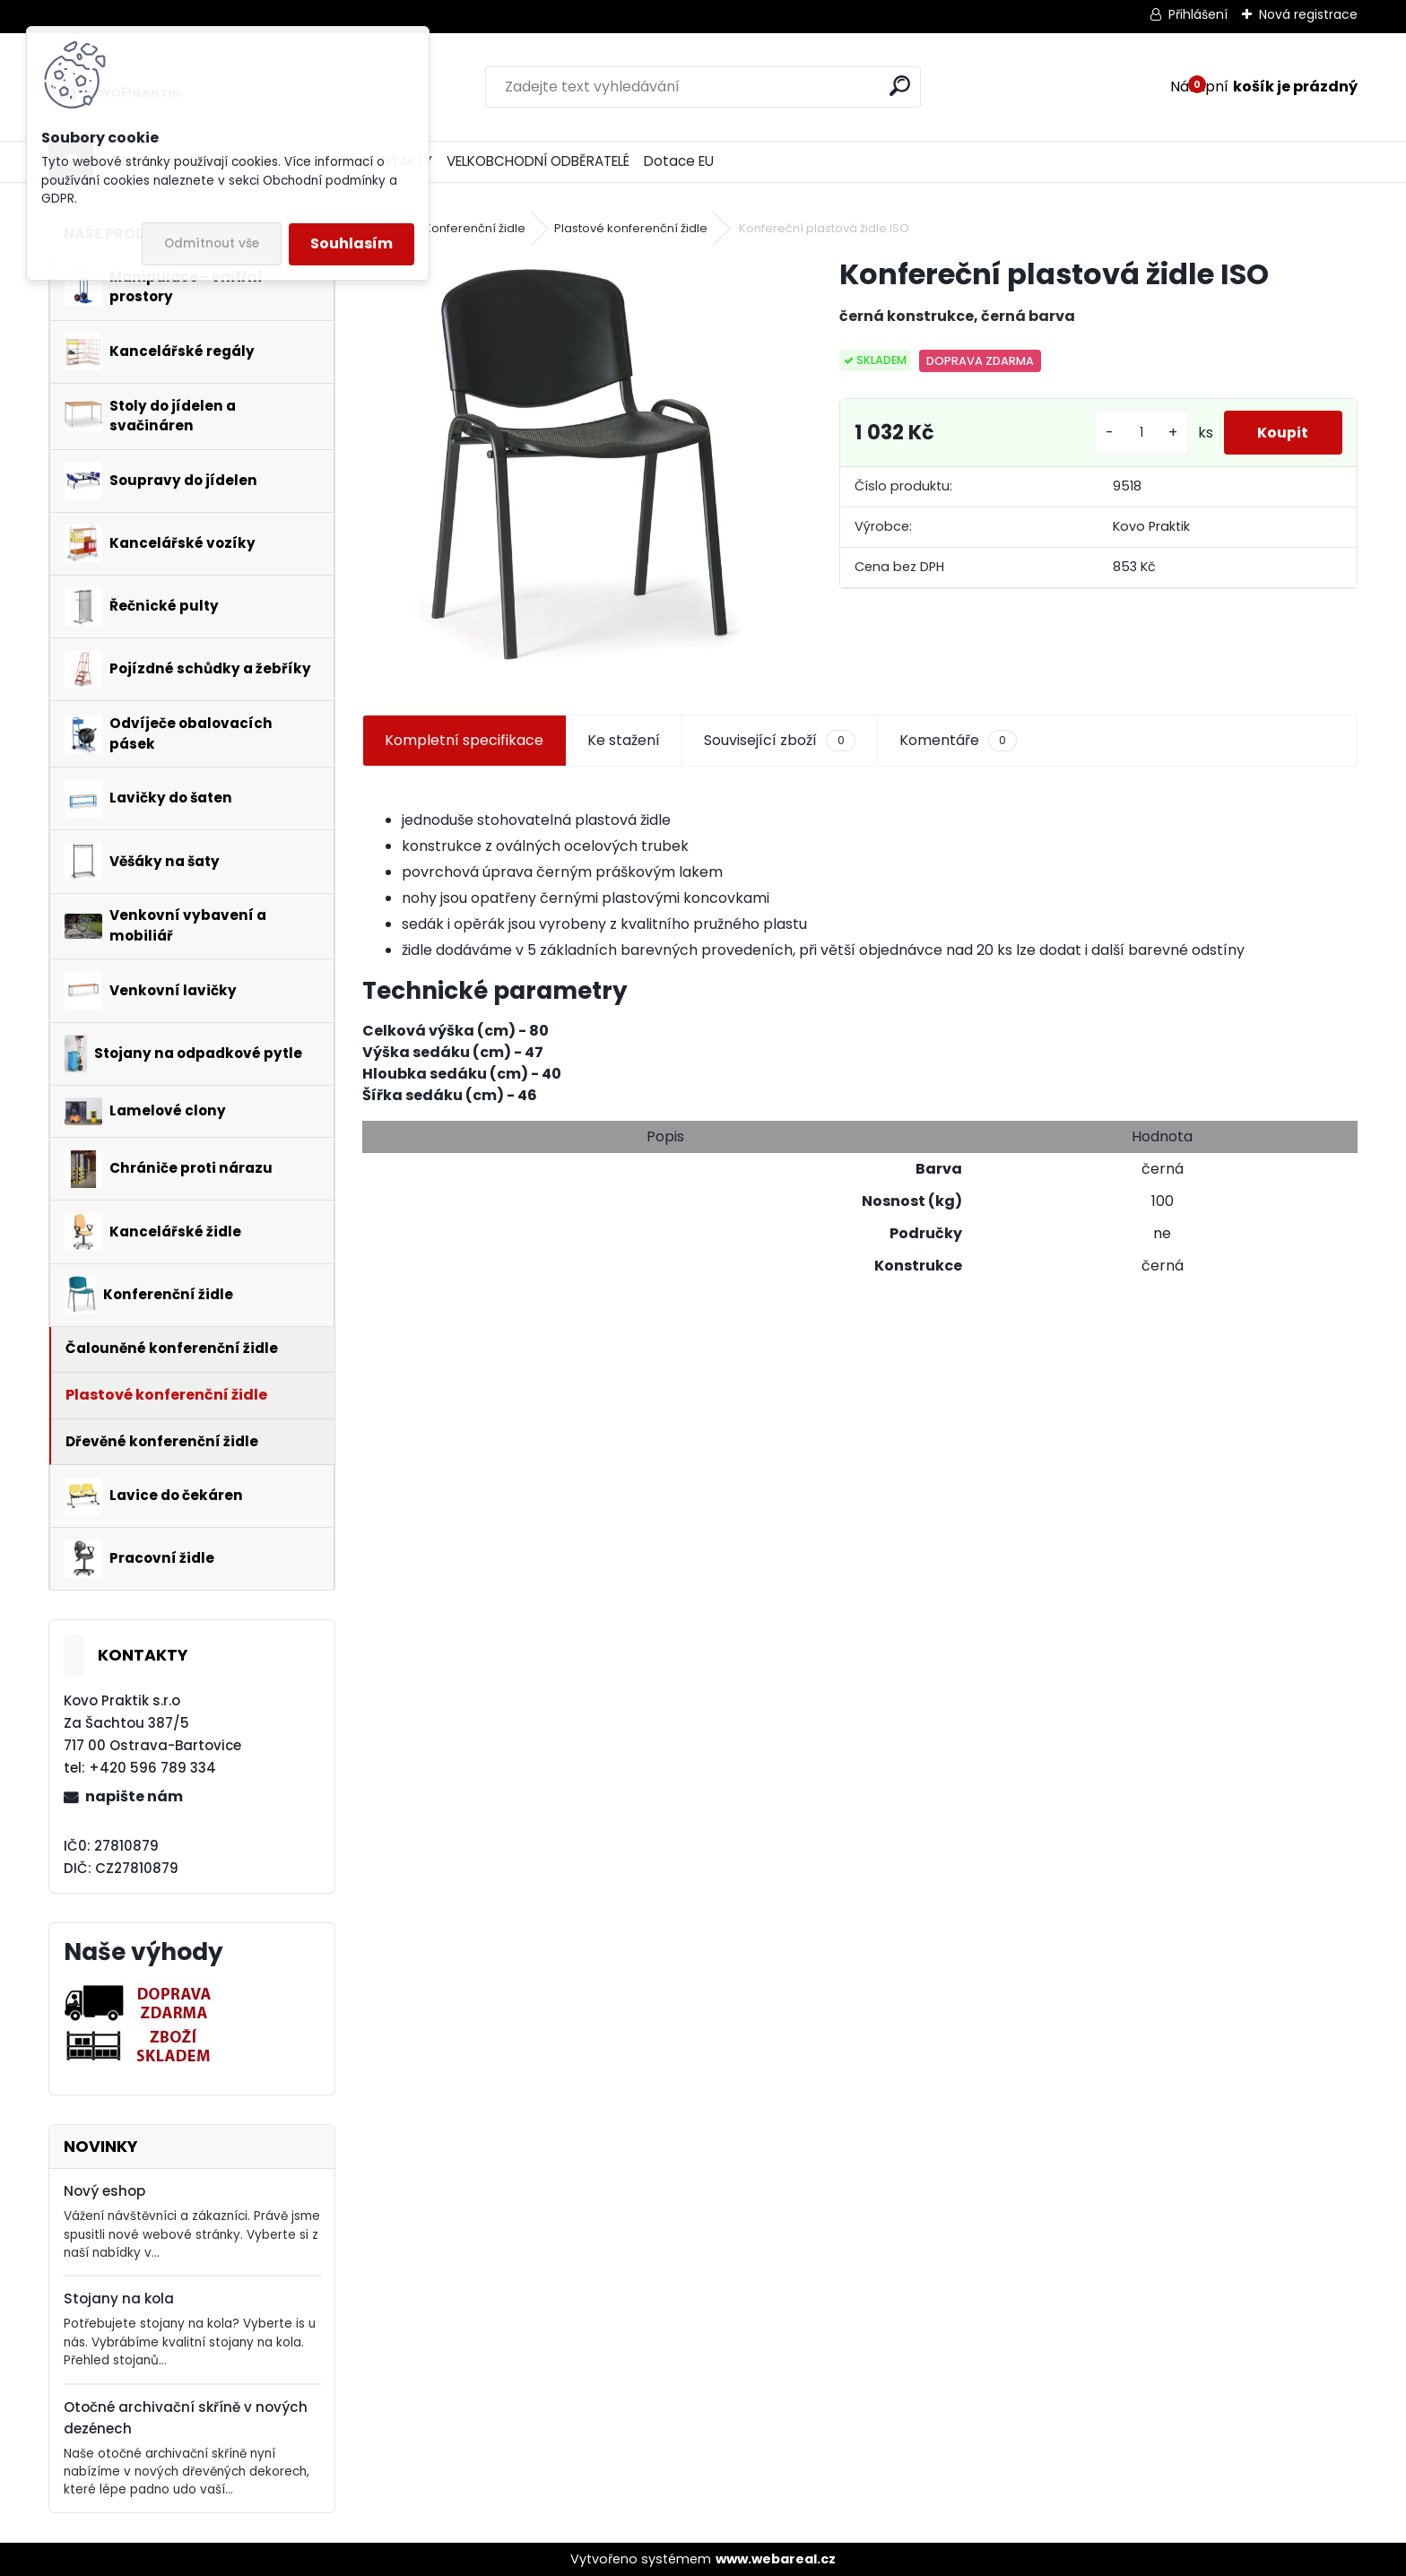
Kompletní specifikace (464, 740)
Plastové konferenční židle (630, 228)
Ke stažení (623, 740)
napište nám (134, 1796)
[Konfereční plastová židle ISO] (571, 465)
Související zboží (779, 740)
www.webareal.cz (776, 2559)
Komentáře (958, 740)
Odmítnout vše (211, 243)
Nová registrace (1308, 14)
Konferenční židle (474, 228)
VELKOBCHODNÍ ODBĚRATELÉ (538, 161)
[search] (900, 85)
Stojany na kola (119, 2298)
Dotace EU (679, 161)
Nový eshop (104, 2190)
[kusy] (1137, 432)
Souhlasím (351, 243)
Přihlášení (1198, 14)
